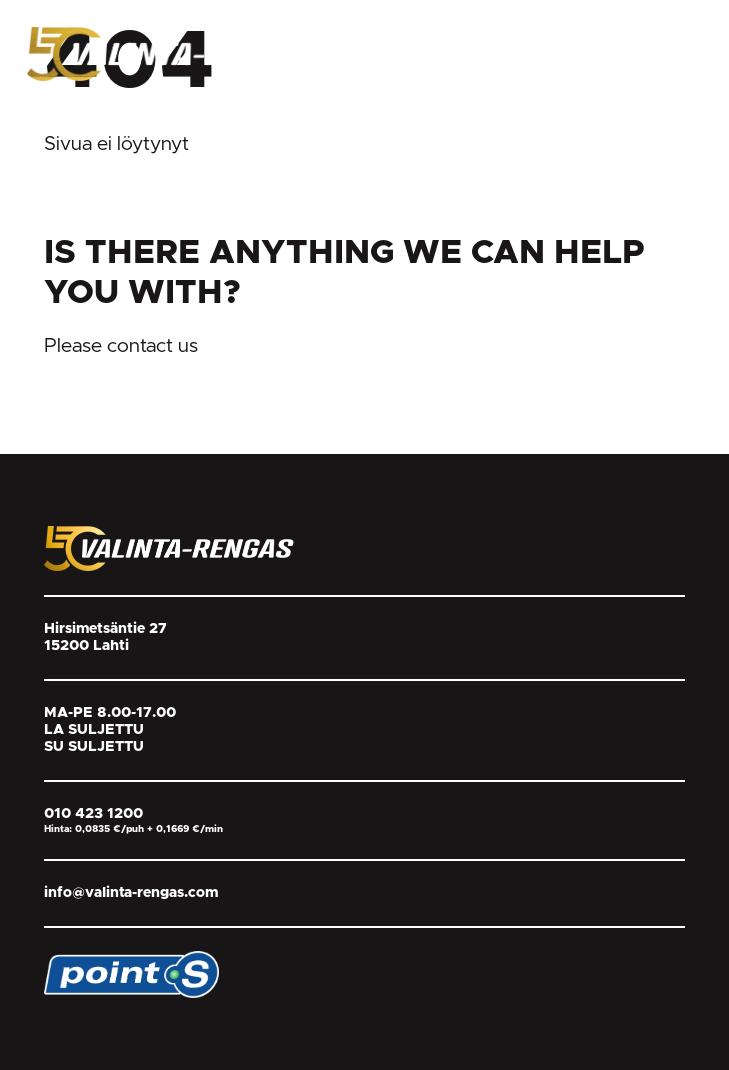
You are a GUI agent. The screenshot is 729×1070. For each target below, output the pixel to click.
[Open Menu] (683, 48)
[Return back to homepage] (177, 53)
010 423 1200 (93, 814)
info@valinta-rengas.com (131, 893)
